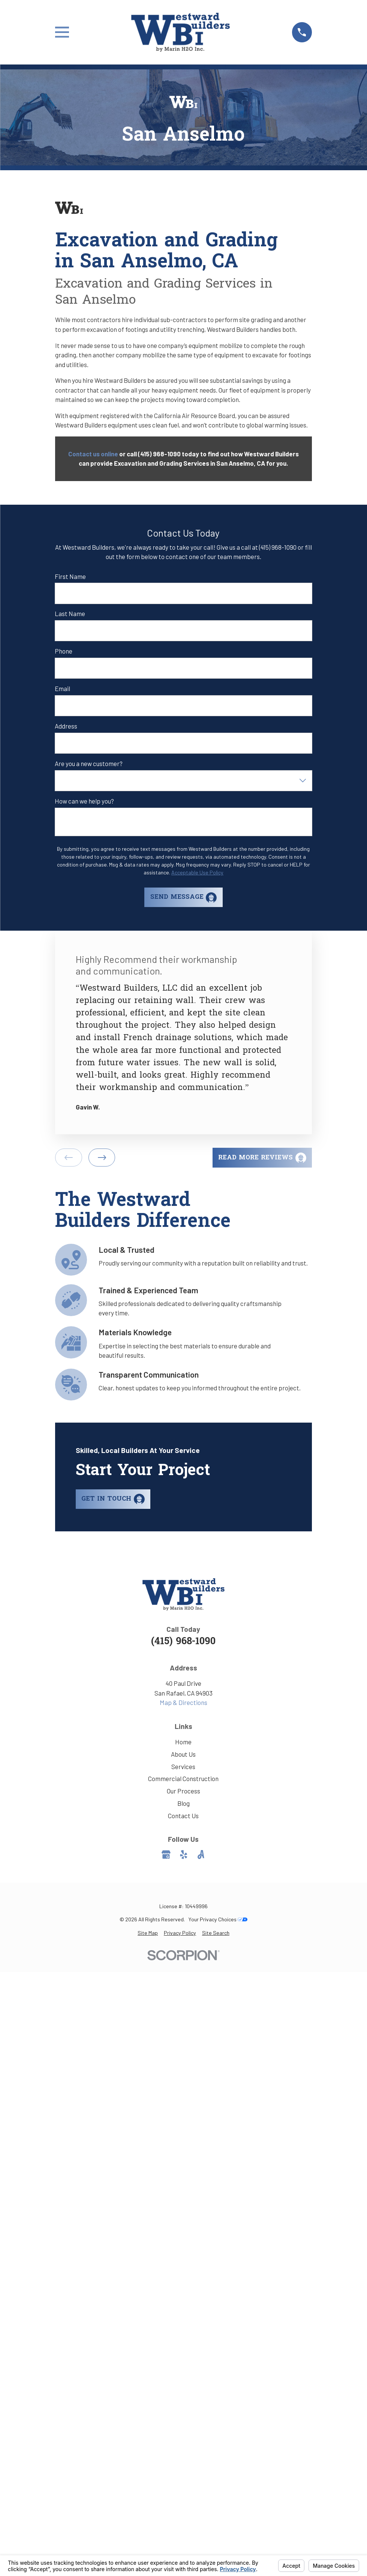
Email (62, 688)
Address (66, 726)
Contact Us (183, 1815)
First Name (70, 576)
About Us (183, 1754)
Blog (183, 1803)
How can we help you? (84, 801)
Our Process (183, 1791)
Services (183, 1766)
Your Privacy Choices (217, 1919)
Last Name (70, 613)
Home (183, 1741)
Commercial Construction (183, 1778)
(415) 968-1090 (183, 1642)
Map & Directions (183, 1702)
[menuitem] (148, 1933)
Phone (63, 651)
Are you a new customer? (89, 763)
